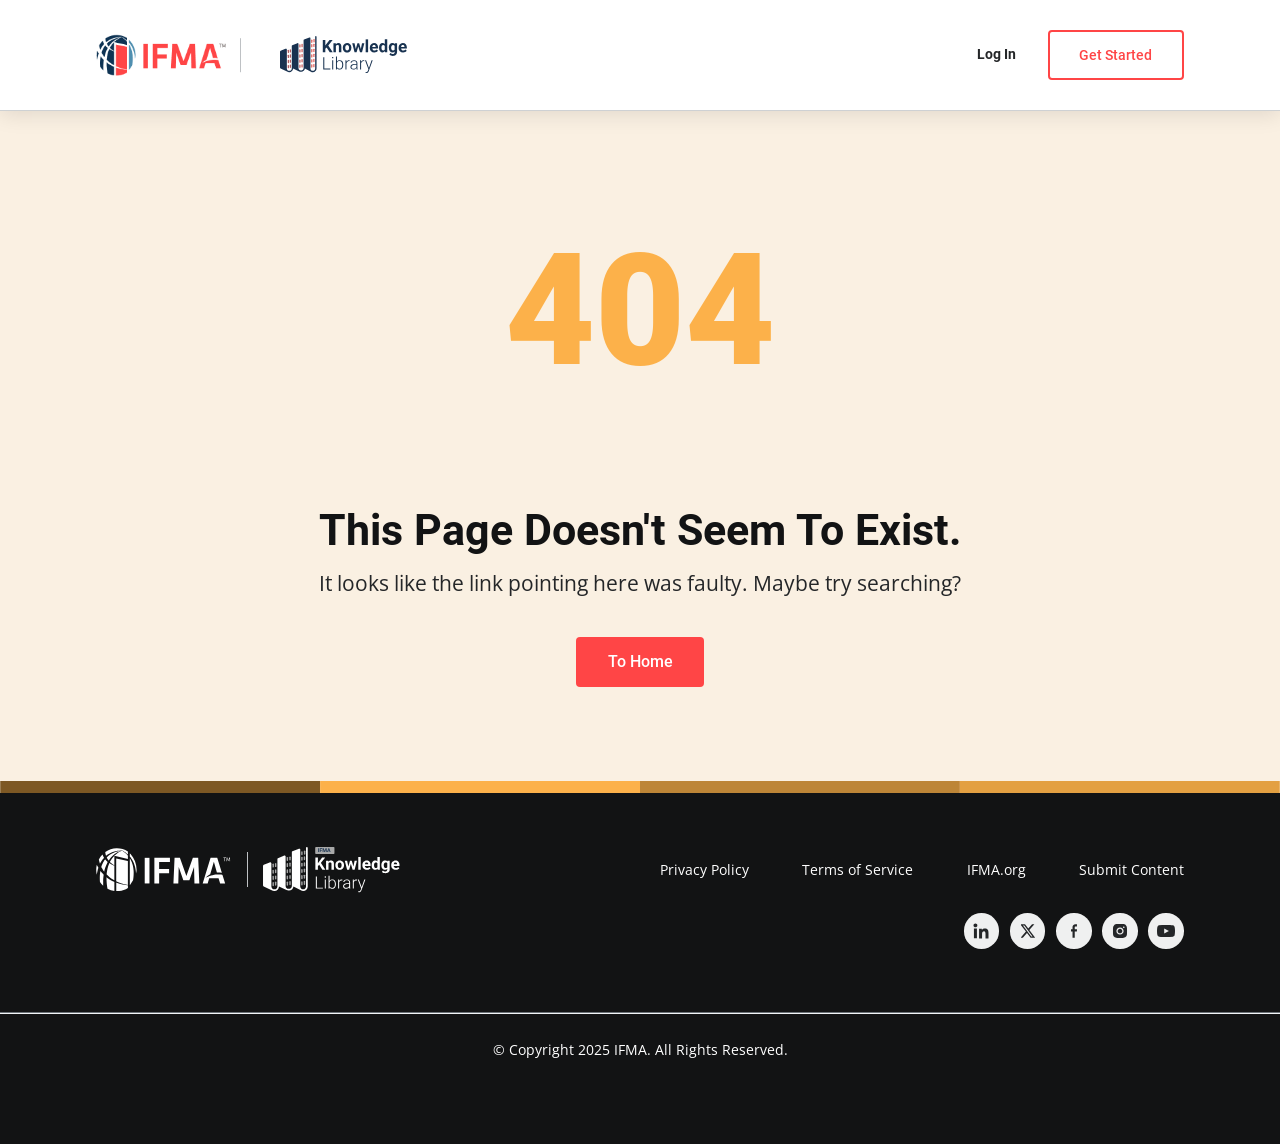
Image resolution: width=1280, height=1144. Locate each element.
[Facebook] (1074, 931)
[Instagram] (1120, 931)
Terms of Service (857, 869)
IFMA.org (996, 869)
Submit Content (1131, 869)
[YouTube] (1166, 931)
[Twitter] (1028, 931)
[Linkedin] (982, 931)
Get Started (1115, 55)
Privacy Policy (704, 869)
